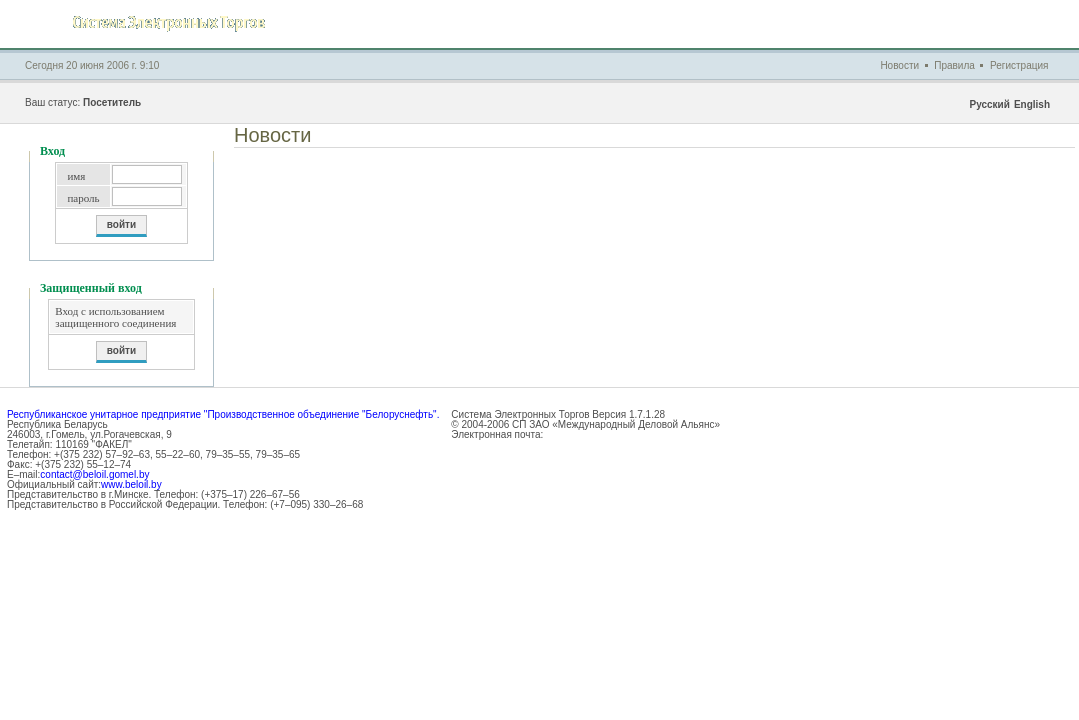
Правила (954, 65)
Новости (899, 65)
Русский (989, 104)
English (1032, 104)
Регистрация (1019, 65)
